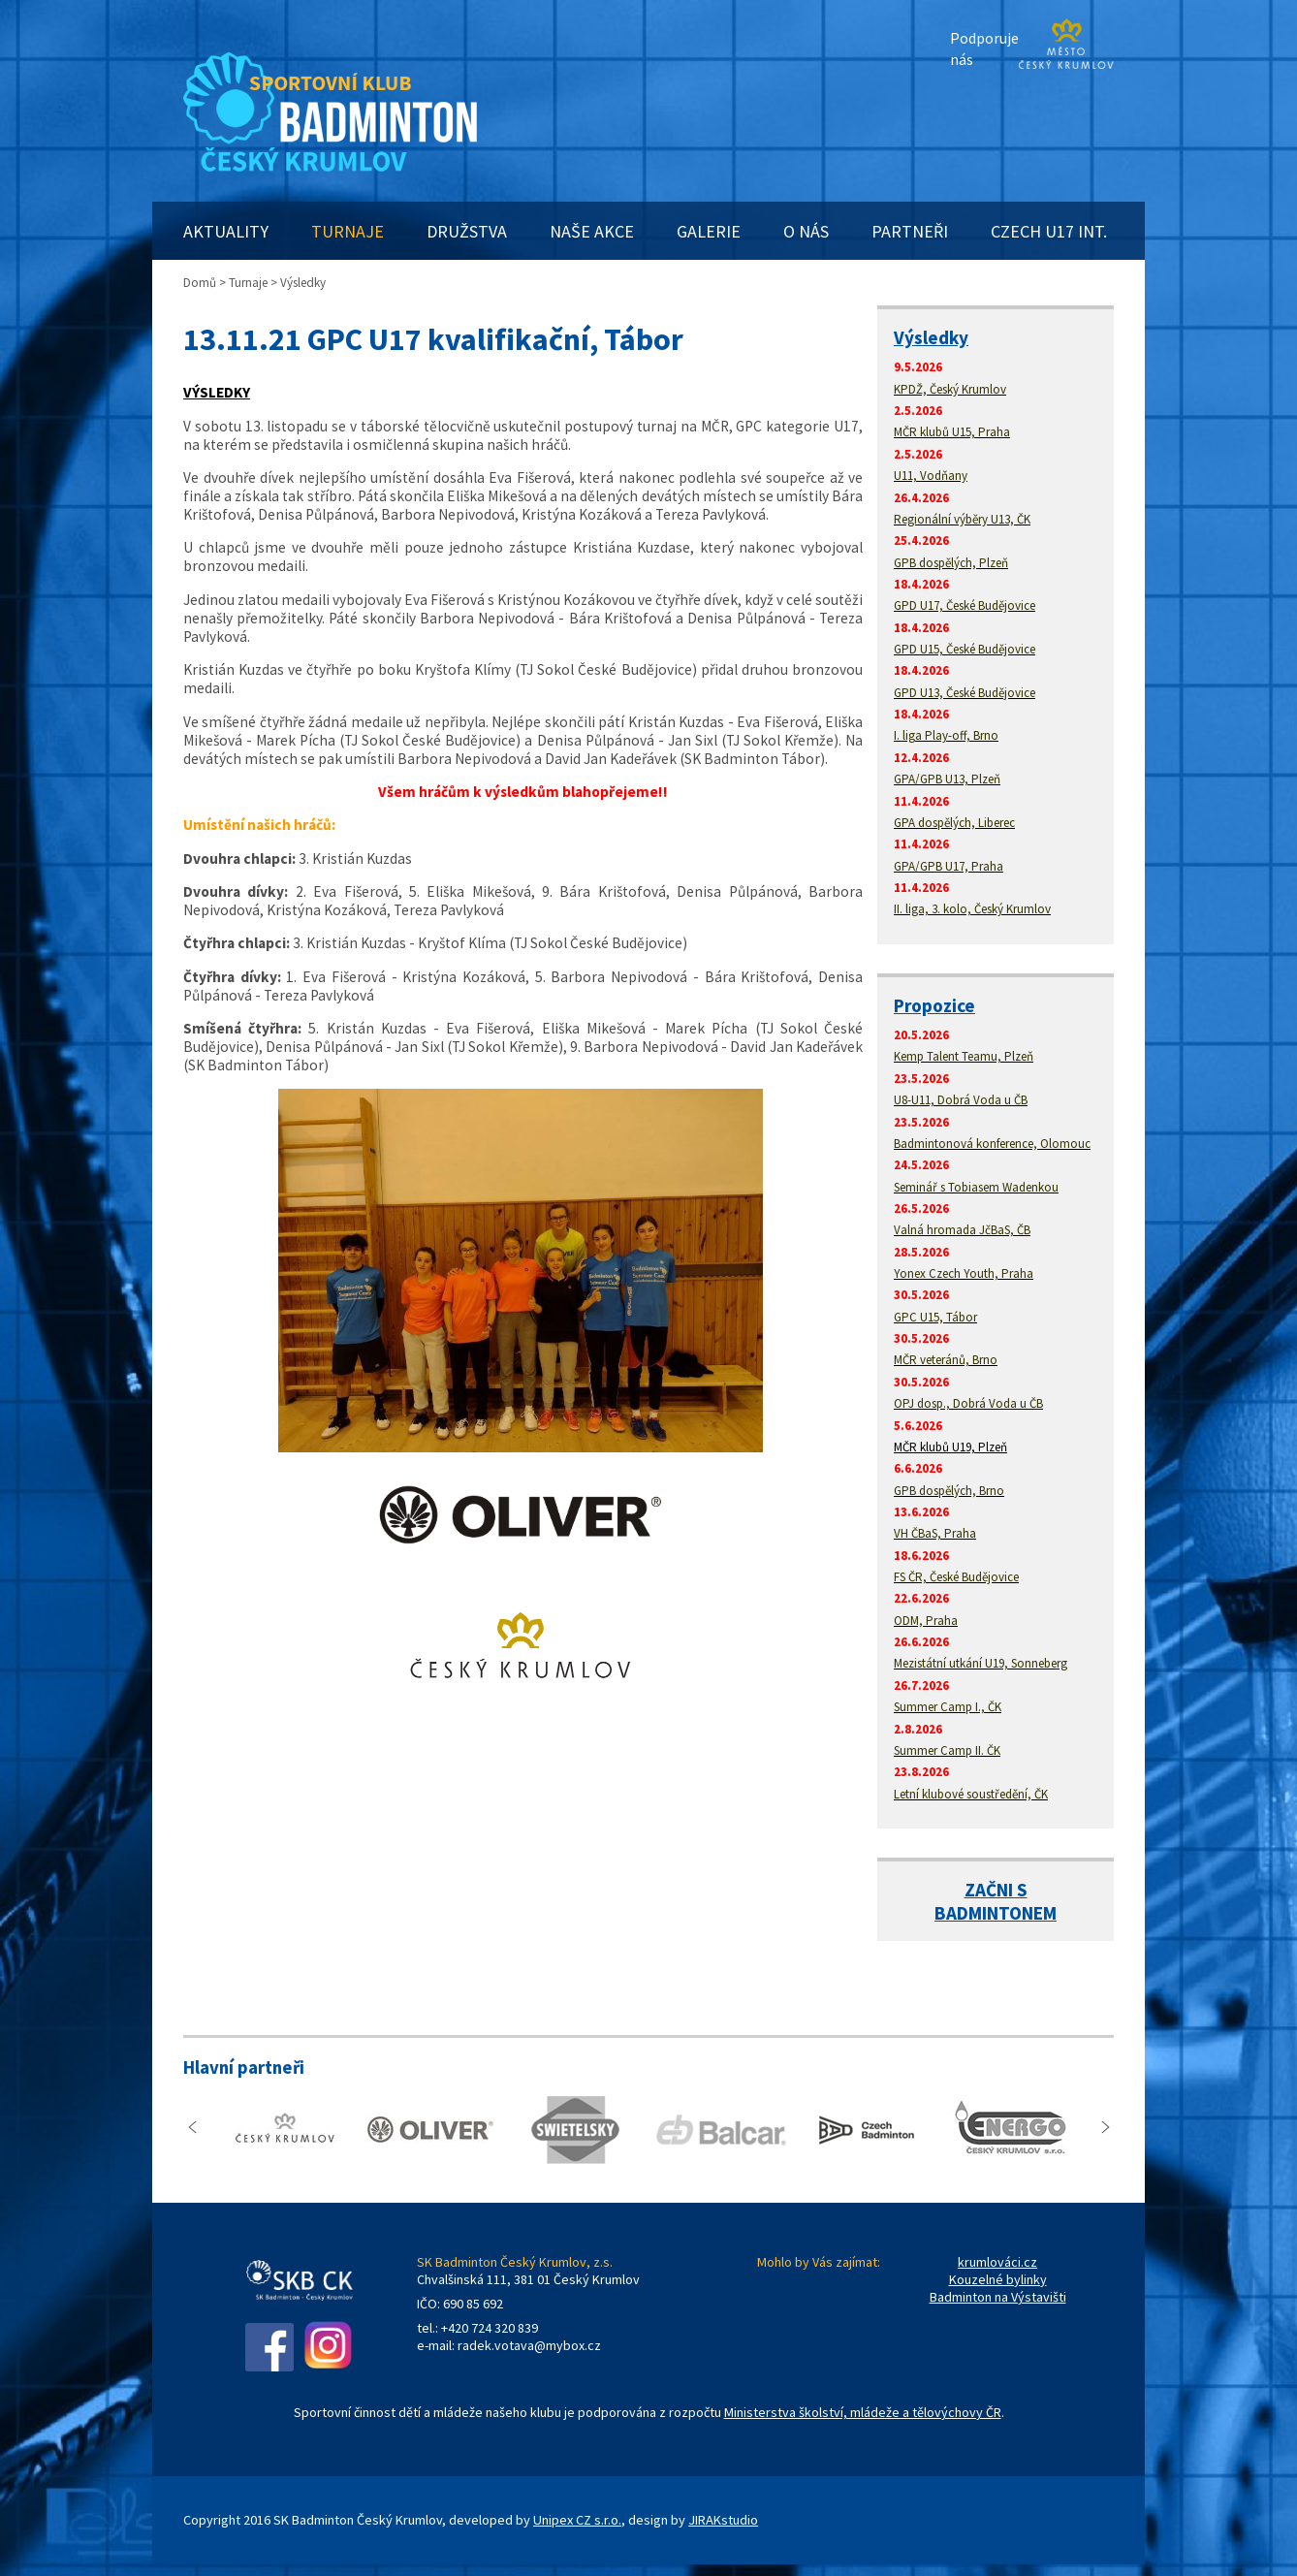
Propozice (934, 1005)
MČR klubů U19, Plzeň (950, 1447)
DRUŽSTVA (467, 231)
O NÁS (806, 231)
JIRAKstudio (723, 2519)
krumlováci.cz (997, 2262)
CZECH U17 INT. (1049, 231)
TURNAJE (347, 231)
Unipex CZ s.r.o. (577, 2519)
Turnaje (248, 282)
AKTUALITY (226, 231)
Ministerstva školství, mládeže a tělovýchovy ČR (862, 2412)
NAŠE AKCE (592, 231)
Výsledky (931, 337)
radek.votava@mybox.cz (529, 2345)
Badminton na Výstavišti (998, 2297)
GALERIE (709, 231)
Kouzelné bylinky (998, 2279)
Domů (199, 282)
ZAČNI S (996, 1889)
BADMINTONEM (995, 1912)
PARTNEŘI (909, 231)
